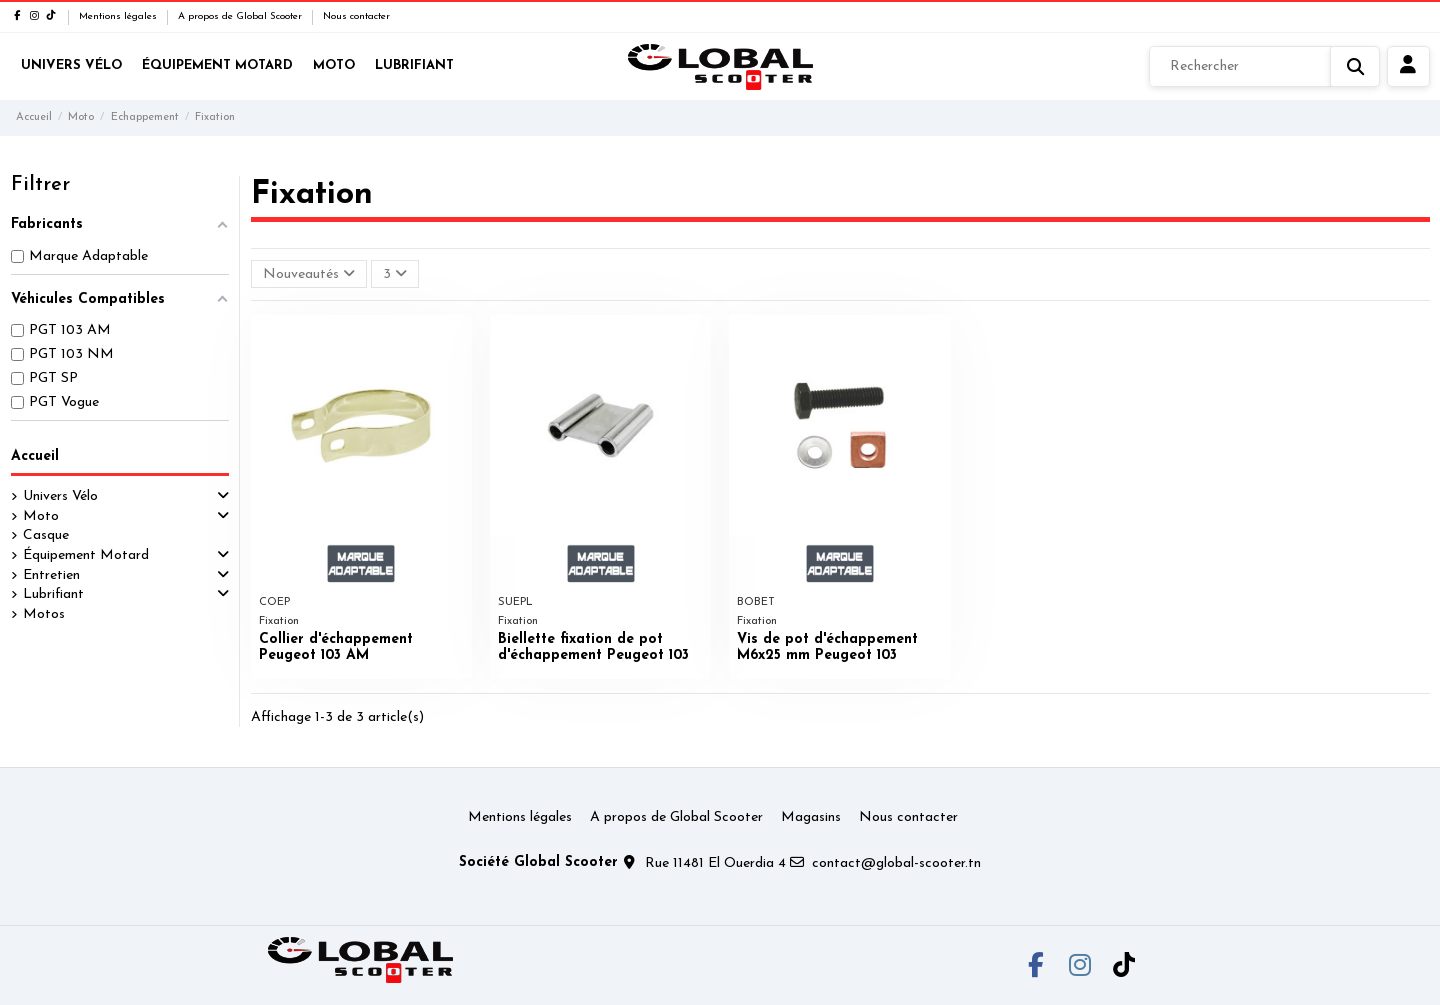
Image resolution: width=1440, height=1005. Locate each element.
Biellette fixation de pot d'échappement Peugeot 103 (593, 648)
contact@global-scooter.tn (896, 863)
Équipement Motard (86, 555)
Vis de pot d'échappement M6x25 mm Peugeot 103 (827, 648)
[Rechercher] (1264, 67)
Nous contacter (356, 16)
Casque (46, 535)
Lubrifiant (53, 594)
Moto (41, 516)
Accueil (35, 456)
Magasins (811, 817)
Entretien (51, 575)
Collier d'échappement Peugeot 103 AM (336, 648)
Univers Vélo (60, 496)
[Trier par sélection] (309, 274)
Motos (44, 614)
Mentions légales (119, 16)
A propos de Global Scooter (241, 16)
